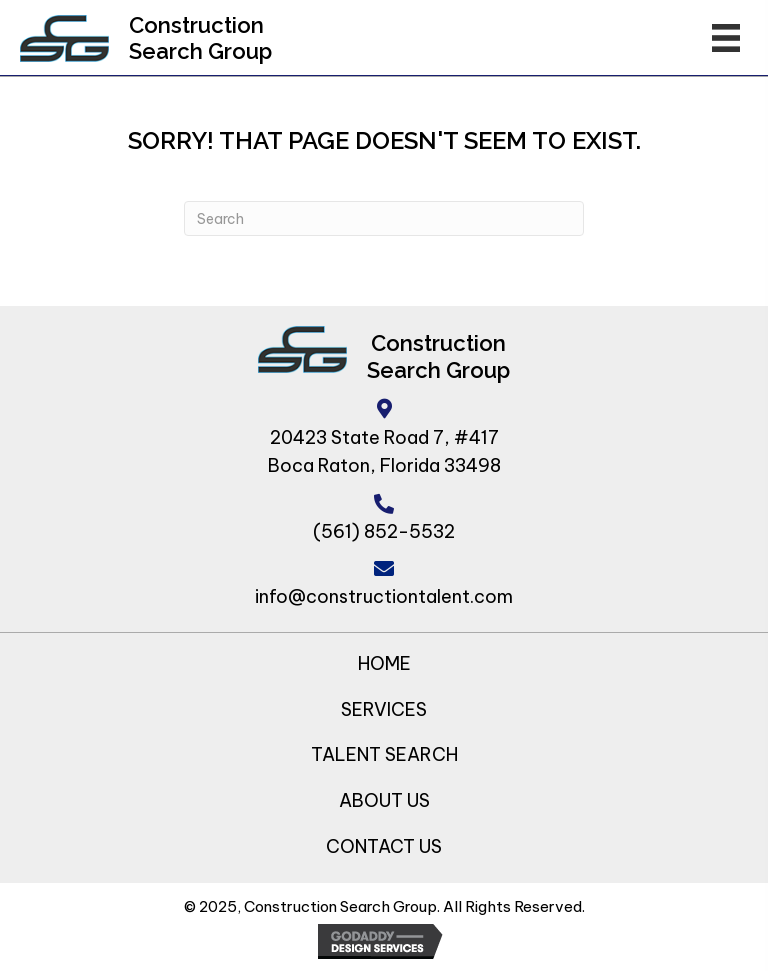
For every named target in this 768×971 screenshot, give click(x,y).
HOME (384, 663)
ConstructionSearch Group (200, 38)
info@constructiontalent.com (384, 596)
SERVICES (384, 709)
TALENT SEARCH (384, 754)
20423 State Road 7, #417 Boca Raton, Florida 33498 (384, 452)
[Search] (384, 218)
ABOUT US (384, 800)
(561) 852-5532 (384, 531)
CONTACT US (384, 846)
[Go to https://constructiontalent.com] (64, 38)
